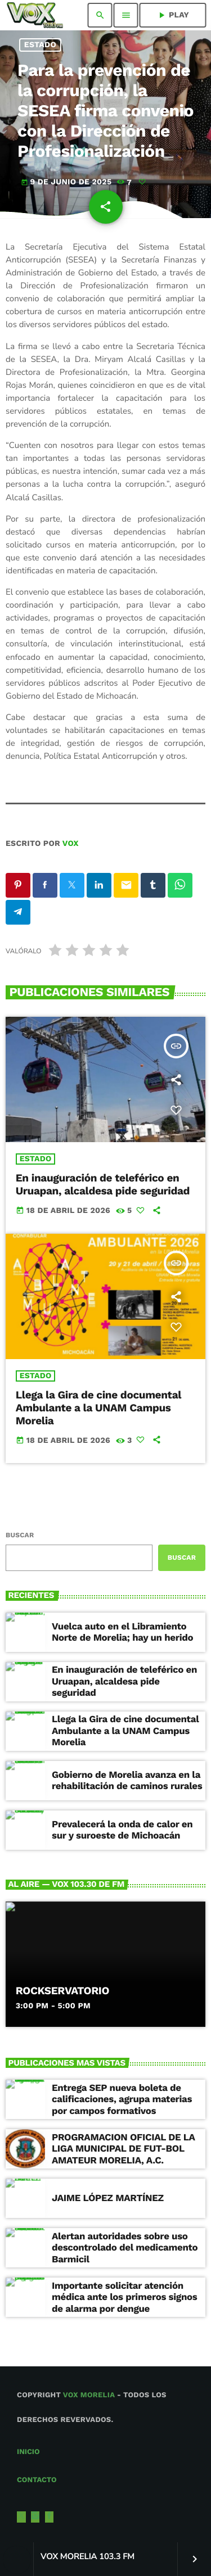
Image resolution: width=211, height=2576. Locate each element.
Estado (40, 44)
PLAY (172, 15)
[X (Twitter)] (21, 2517)
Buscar (20, 1535)
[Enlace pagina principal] (34, 15)
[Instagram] (35, 2517)
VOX (70, 843)
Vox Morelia (89, 2395)
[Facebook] (49, 2517)
